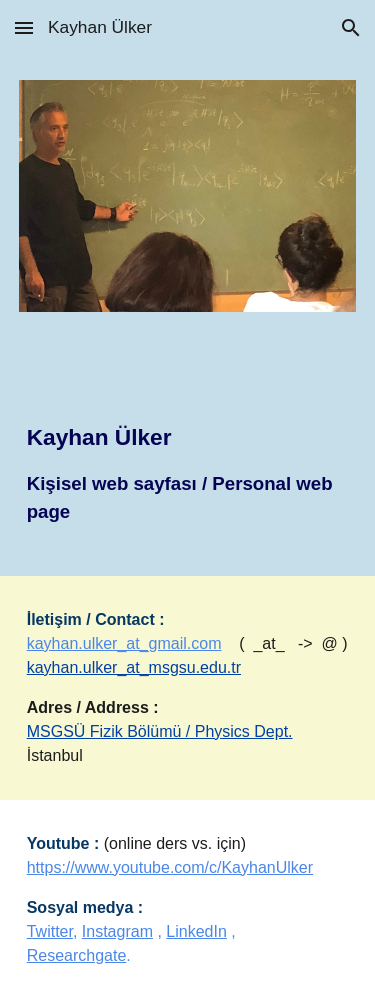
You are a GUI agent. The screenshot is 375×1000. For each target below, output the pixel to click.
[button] (24, 27)
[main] (188, 456)
